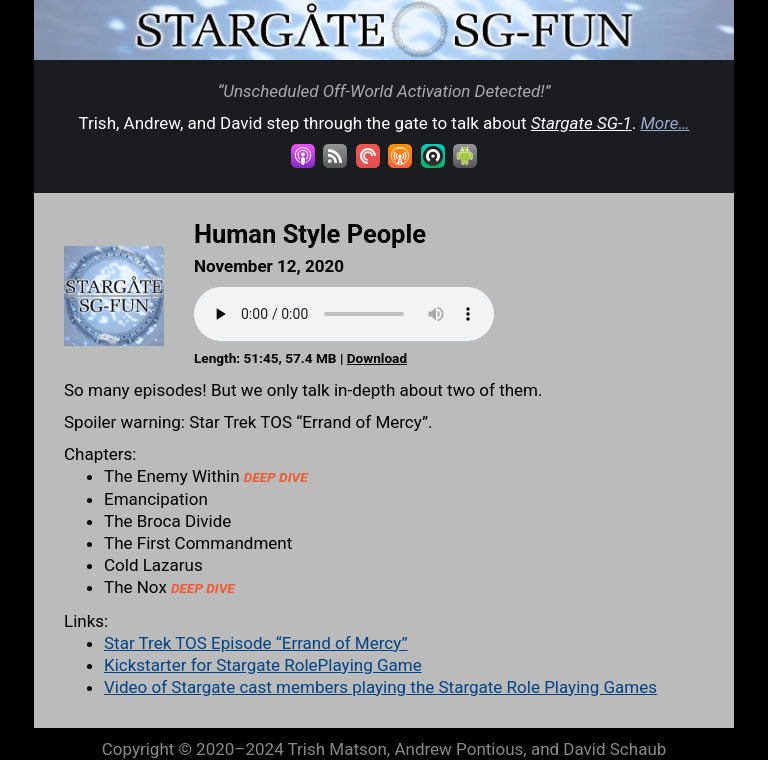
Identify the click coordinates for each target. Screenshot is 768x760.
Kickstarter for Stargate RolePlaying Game (263, 665)
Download (377, 358)
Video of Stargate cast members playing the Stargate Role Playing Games (380, 687)
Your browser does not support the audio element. (344, 314)
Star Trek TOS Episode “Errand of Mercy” (255, 643)
